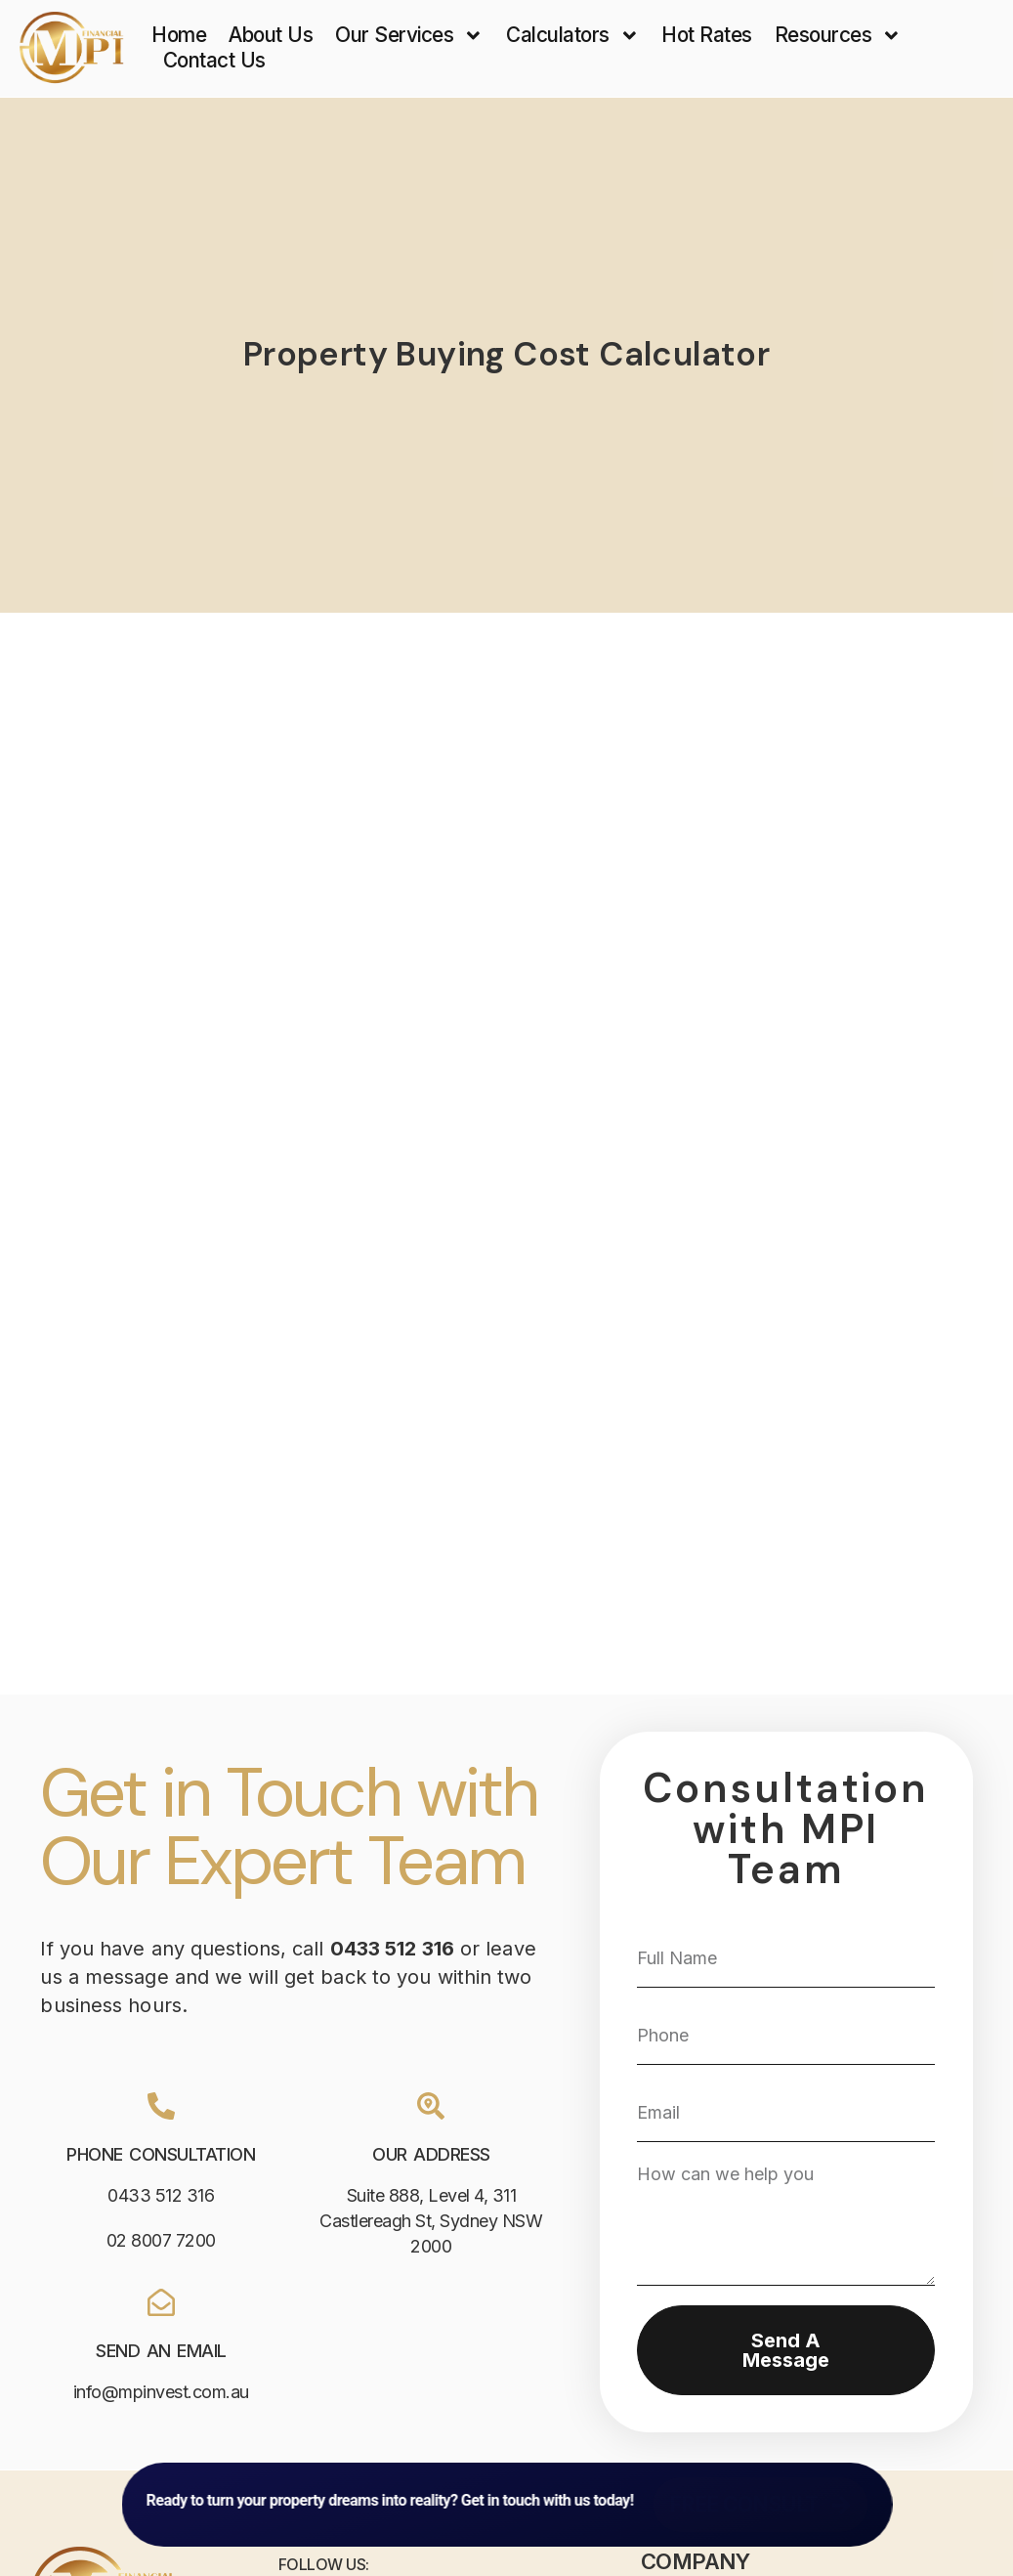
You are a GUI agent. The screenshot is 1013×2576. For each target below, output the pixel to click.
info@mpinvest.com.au (161, 2392)
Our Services (409, 35)
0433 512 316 (160, 2195)
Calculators (572, 35)
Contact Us (214, 60)
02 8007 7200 (161, 2240)
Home (178, 34)
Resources (838, 35)
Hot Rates (706, 34)
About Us (271, 34)
